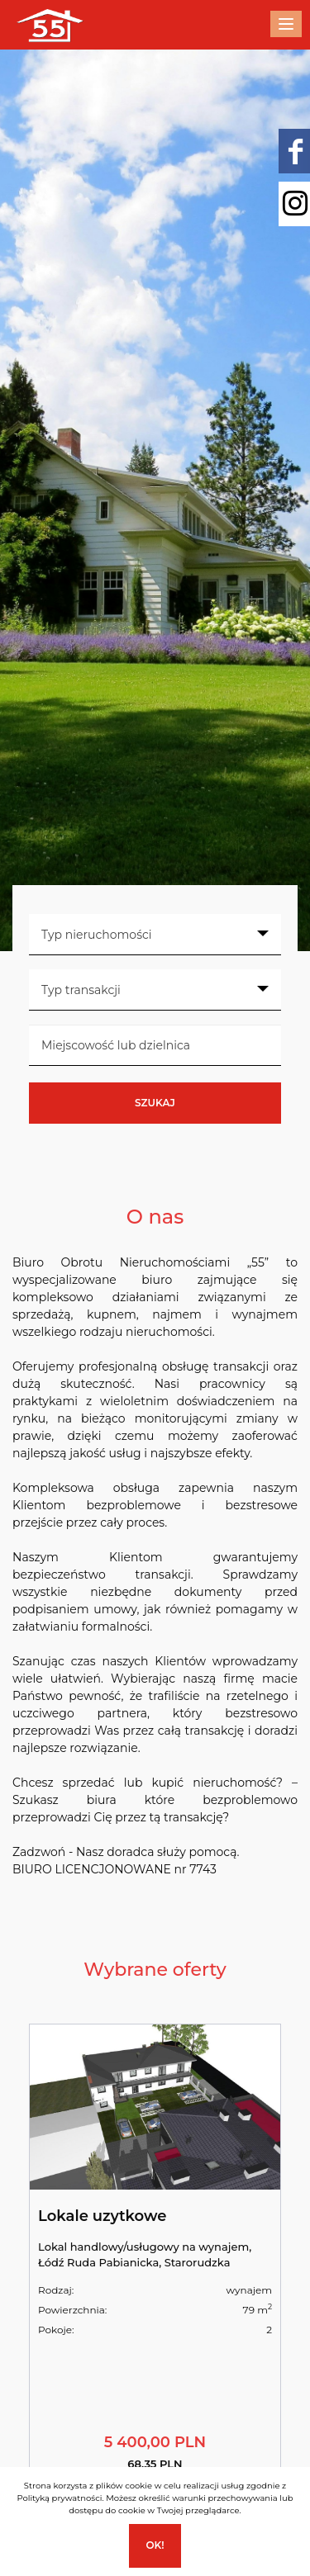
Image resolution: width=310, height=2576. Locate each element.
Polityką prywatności (59, 2498)
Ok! (154, 2545)
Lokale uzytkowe (102, 2216)
